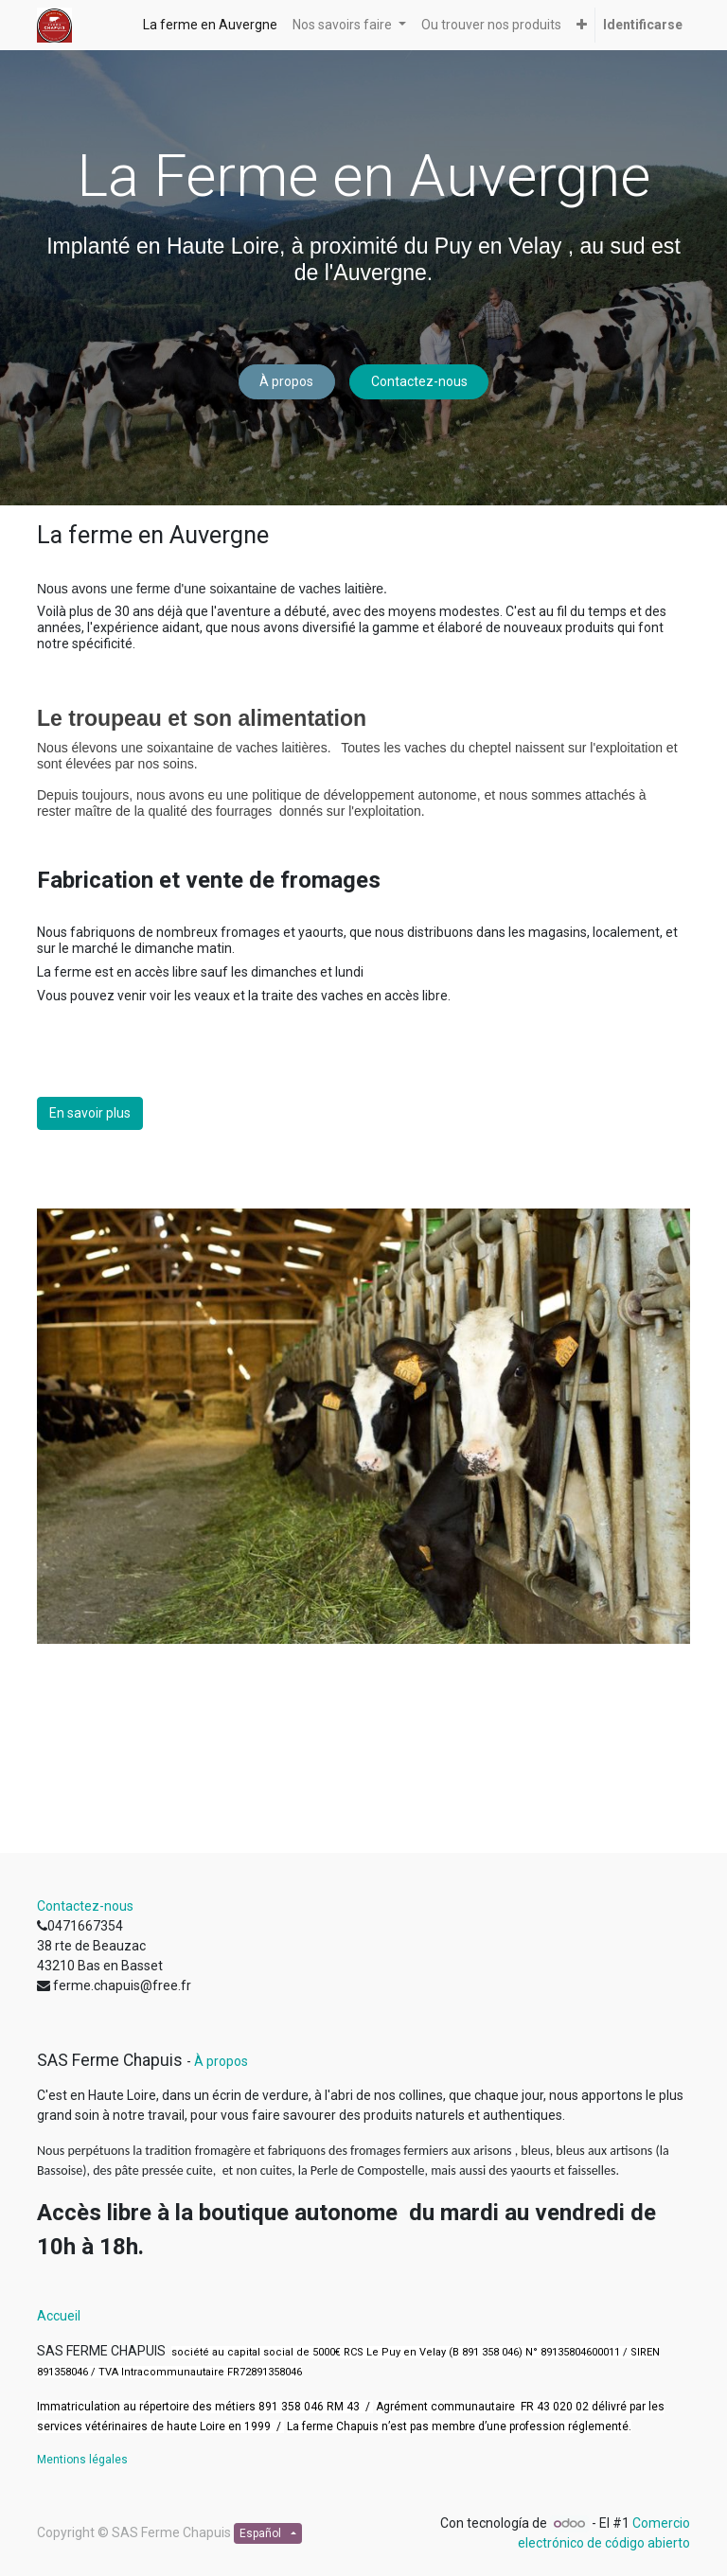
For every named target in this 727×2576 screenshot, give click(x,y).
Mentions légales (82, 2459)
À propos (286, 381)
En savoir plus (90, 1112)
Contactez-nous (419, 381)
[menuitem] (210, 25)
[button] (581, 25)
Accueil (58, 2315)
